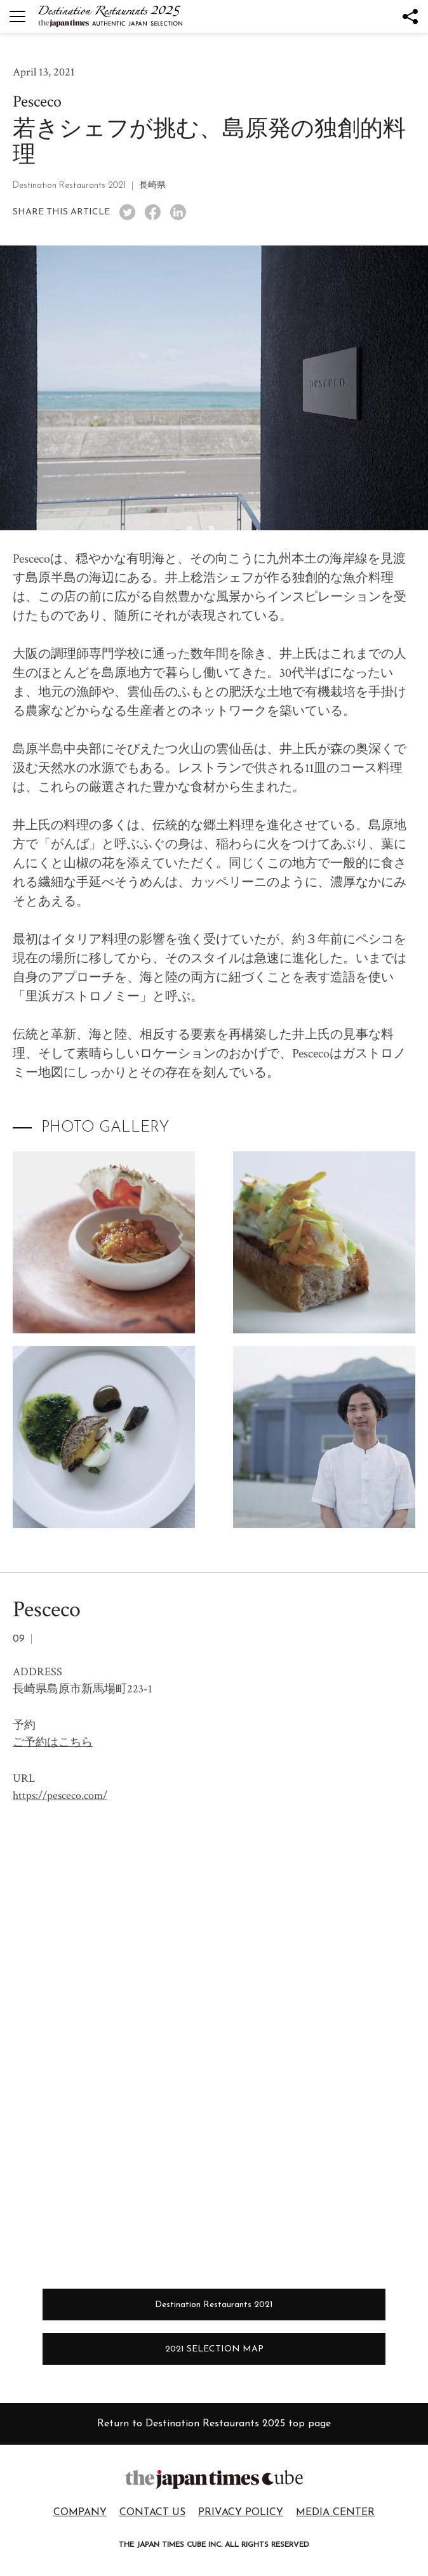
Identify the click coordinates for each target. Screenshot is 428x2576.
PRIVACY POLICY (240, 2512)
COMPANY (80, 2512)
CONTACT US (152, 2512)
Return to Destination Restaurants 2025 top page (214, 2424)
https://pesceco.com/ (60, 1795)
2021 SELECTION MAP (214, 2349)
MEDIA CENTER (335, 2512)
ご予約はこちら (53, 1742)
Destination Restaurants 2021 (214, 2305)
